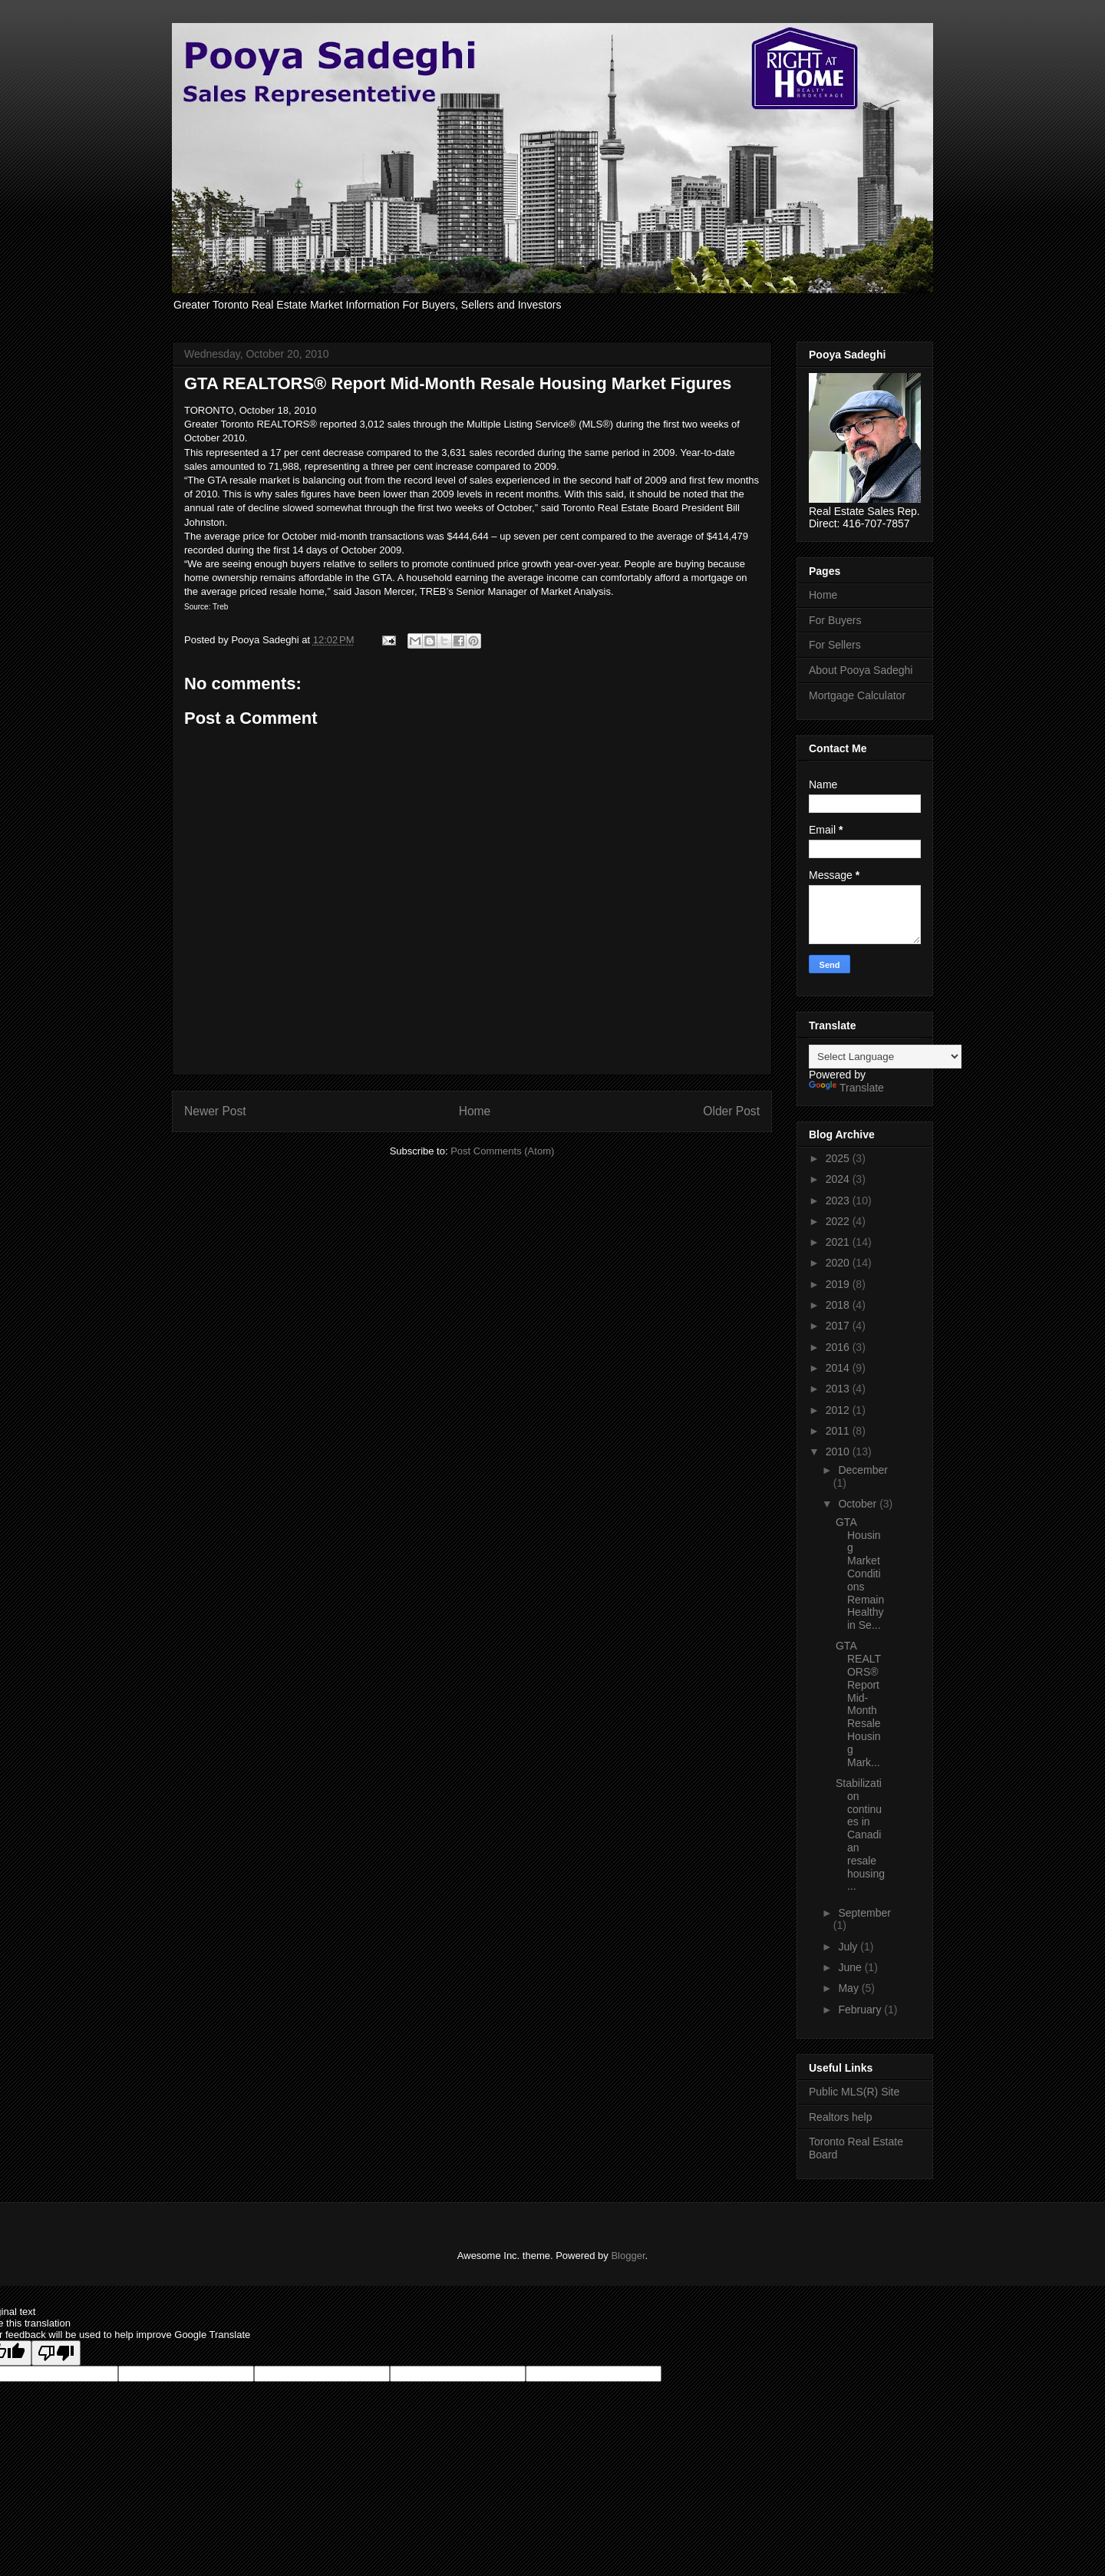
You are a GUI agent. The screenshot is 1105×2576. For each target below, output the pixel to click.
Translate (846, 1088)
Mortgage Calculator (857, 695)
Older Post (731, 1111)
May (849, 1988)
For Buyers (835, 620)
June (851, 1967)
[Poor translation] (56, 2353)
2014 (839, 1368)
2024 (839, 1179)
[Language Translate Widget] (885, 1056)
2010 (839, 1451)
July (849, 1946)
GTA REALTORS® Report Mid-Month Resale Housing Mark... (858, 1704)
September (864, 1913)
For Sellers (835, 645)
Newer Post (215, 1111)
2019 (839, 1284)
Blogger (628, 2255)
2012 (839, 1410)
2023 (839, 1200)
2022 (839, 1221)
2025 (839, 1158)
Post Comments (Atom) (502, 1151)
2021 (839, 1242)
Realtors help (840, 2117)
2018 (839, 1305)
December (863, 1470)
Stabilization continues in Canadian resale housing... (860, 1834)
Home (475, 1111)
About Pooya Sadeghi (860, 670)
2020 (839, 1263)
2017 (839, 1325)
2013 (839, 1388)
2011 (839, 1431)
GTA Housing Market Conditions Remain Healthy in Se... (860, 1573)
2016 (839, 1347)
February (861, 2009)
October (858, 1504)
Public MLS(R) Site (854, 2092)
